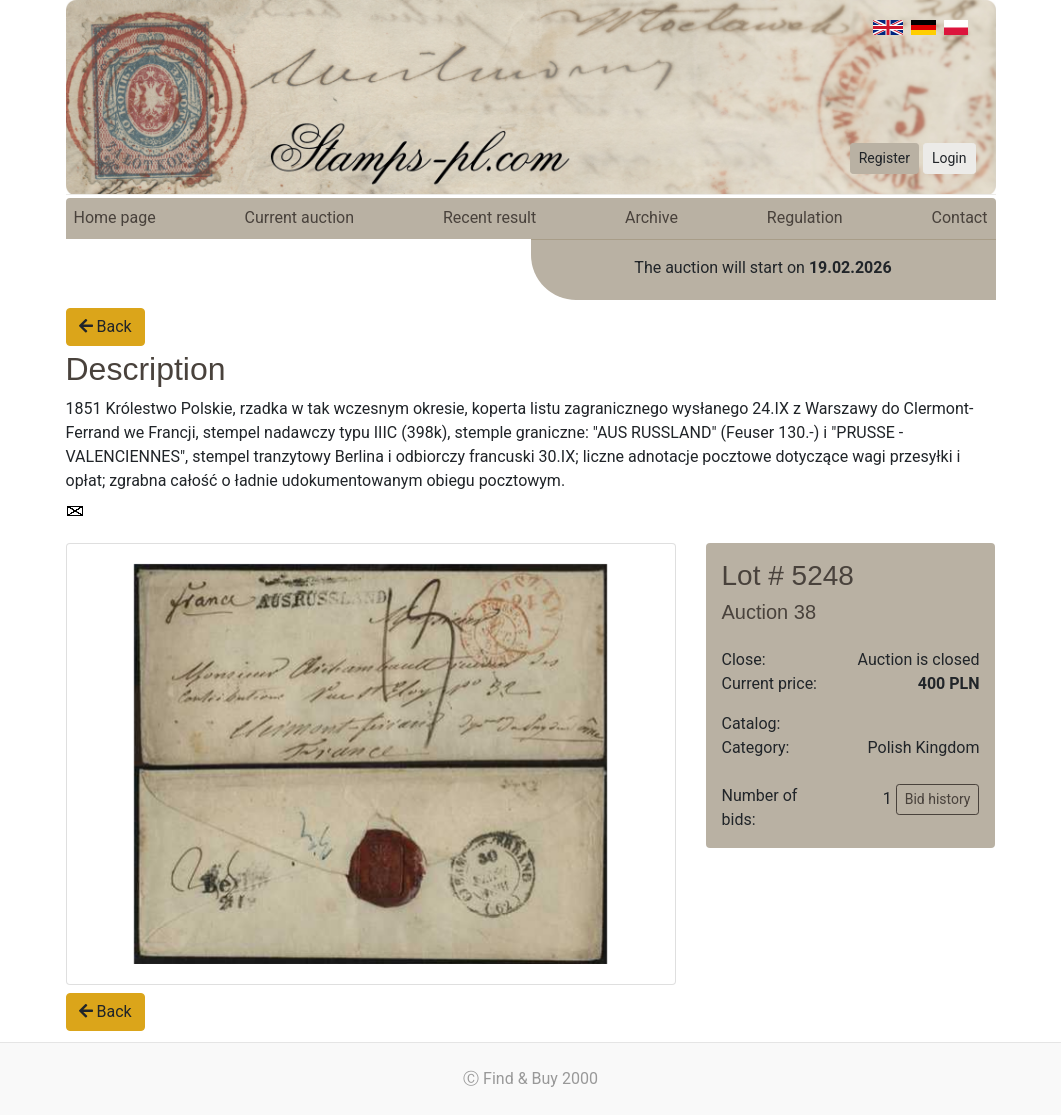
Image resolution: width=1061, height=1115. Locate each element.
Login (949, 158)
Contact (960, 217)
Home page (115, 217)
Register (884, 158)
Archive (651, 217)
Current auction (299, 217)
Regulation (805, 217)
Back (105, 326)
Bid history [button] (938, 799)
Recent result (489, 217)
